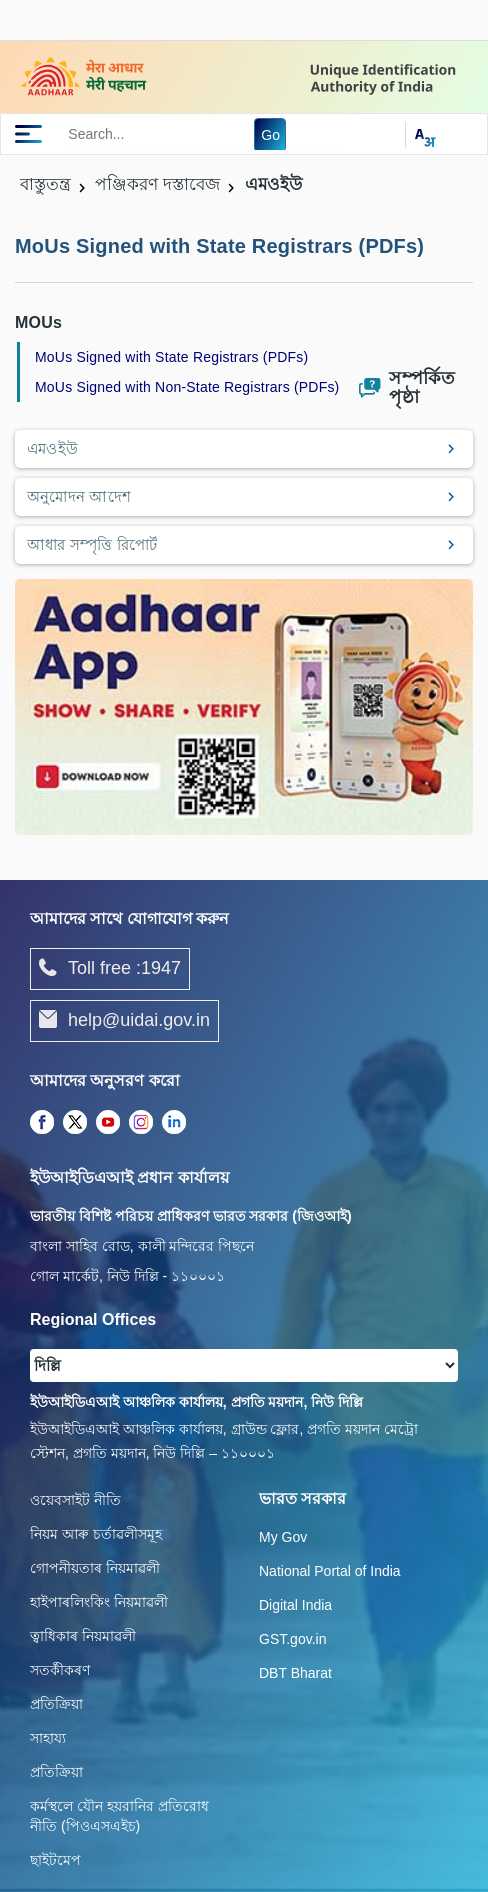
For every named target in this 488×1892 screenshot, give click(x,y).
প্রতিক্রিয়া (56, 1704)
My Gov (283, 1537)
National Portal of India (330, 1571)
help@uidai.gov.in (124, 1021)
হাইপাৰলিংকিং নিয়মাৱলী (99, 1602)
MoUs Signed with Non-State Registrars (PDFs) (187, 387)
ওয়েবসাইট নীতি (75, 1500)
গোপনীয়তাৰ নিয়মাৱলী (95, 1568)
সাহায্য (48, 1738)
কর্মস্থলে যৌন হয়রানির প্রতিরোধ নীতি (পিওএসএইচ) (119, 1816)
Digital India (295, 1605)
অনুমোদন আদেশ (79, 496)
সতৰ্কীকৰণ (60, 1670)
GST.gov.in (292, 1639)
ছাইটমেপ (55, 1860)
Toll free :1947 (110, 969)
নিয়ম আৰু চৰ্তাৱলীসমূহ (96, 1534)
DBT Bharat (295, 1673)
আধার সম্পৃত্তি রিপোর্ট (92, 544)
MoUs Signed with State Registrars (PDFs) (171, 357)
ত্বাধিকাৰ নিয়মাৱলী (83, 1636)
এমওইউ (52, 448)
